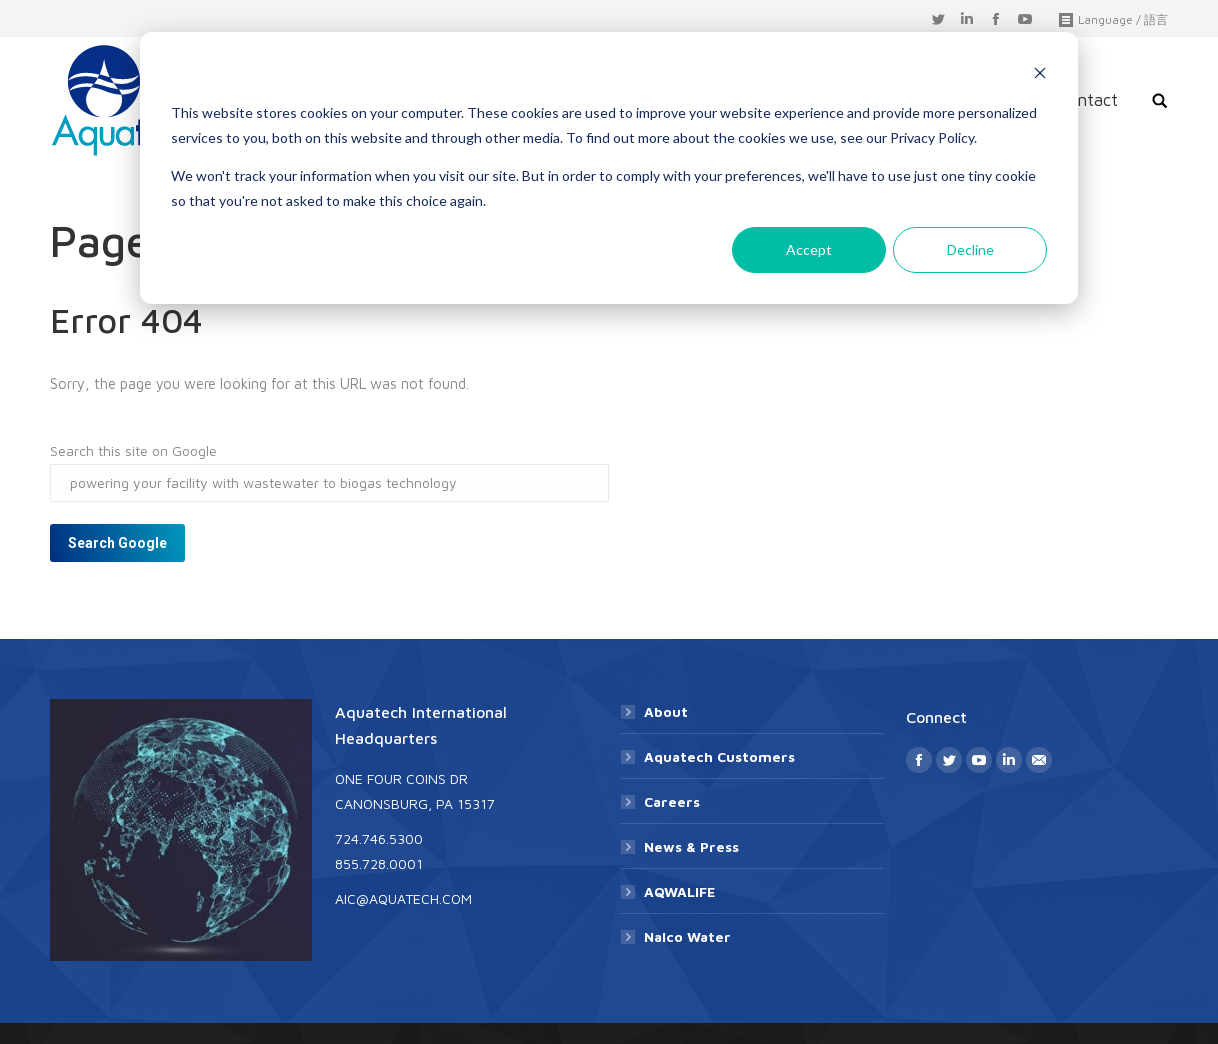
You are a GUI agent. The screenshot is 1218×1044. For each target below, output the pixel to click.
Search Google (117, 543)
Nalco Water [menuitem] (687, 936)
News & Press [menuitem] (691, 846)
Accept (809, 249)
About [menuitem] (666, 711)
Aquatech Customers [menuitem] (719, 756)
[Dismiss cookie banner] (1040, 75)
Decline (970, 249)
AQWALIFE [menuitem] (679, 891)
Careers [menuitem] (672, 801)
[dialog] (609, 168)
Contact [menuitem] (1087, 100)
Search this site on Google (133, 450)
